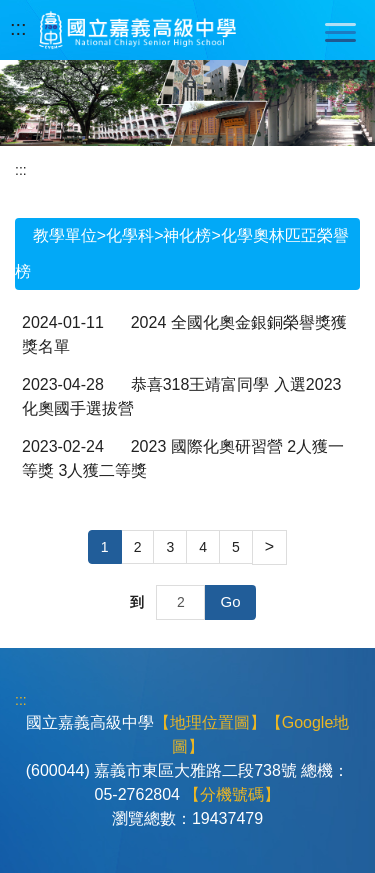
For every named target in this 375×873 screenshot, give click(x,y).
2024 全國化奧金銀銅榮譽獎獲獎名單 (184, 334)
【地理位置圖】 (210, 722)
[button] (269, 547)
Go (230, 601)
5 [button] (236, 547)
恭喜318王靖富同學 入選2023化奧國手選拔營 (181, 396)
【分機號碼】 (232, 794)
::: (18, 28)
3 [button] (170, 547)
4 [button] (203, 547)
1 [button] (105, 547)
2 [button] (138, 547)
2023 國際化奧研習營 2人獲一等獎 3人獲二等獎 (183, 458)
